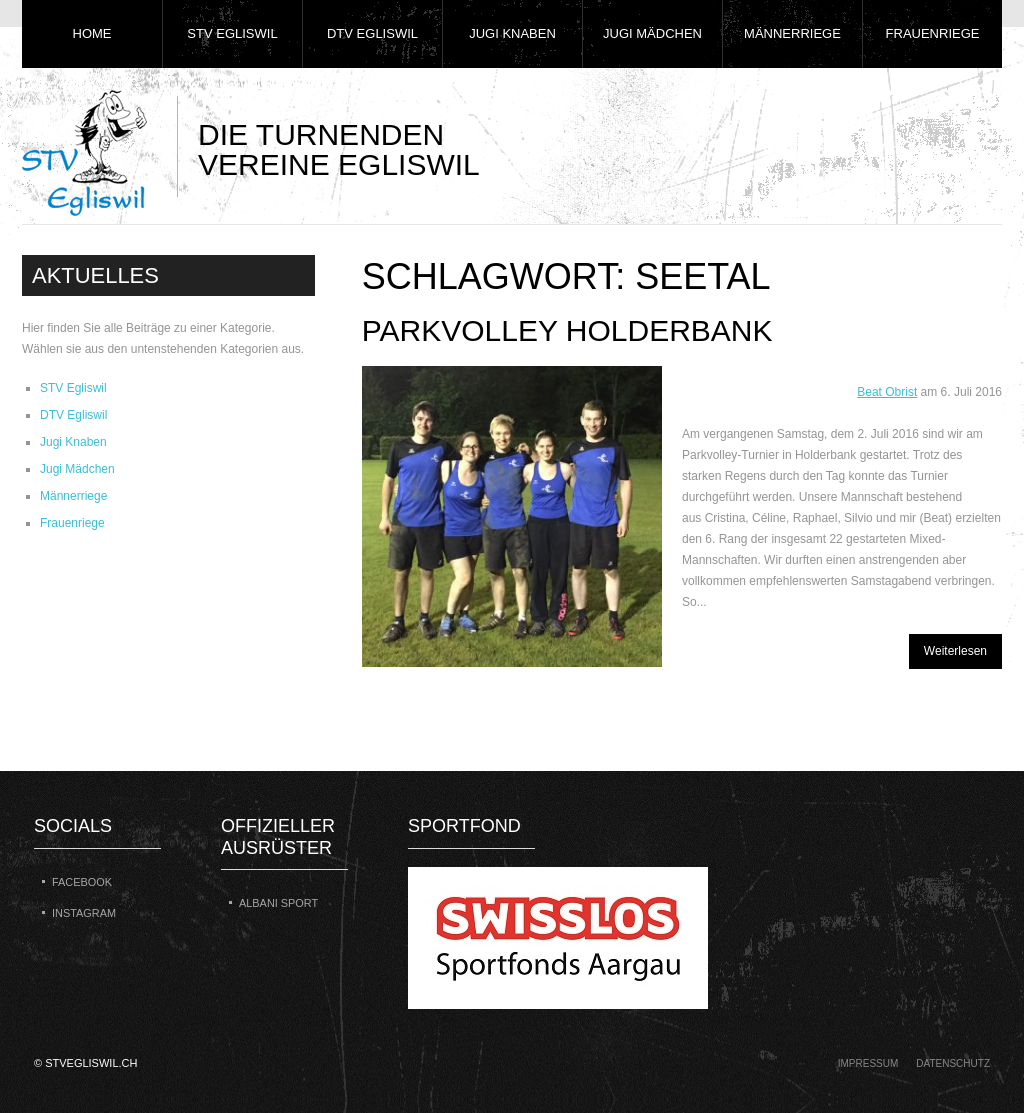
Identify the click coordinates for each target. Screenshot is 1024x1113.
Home (92, 33)
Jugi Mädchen (652, 33)
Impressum (868, 1063)
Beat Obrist (887, 392)
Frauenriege (933, 33)
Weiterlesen (955, 651)
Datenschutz (953, 1063)
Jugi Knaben (512, 33)
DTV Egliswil (372, 33)
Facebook (82, 882)
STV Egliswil (232, 33)
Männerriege (792, 33)
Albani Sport (278, 903)
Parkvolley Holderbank (567, 330)
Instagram (84, 913)
